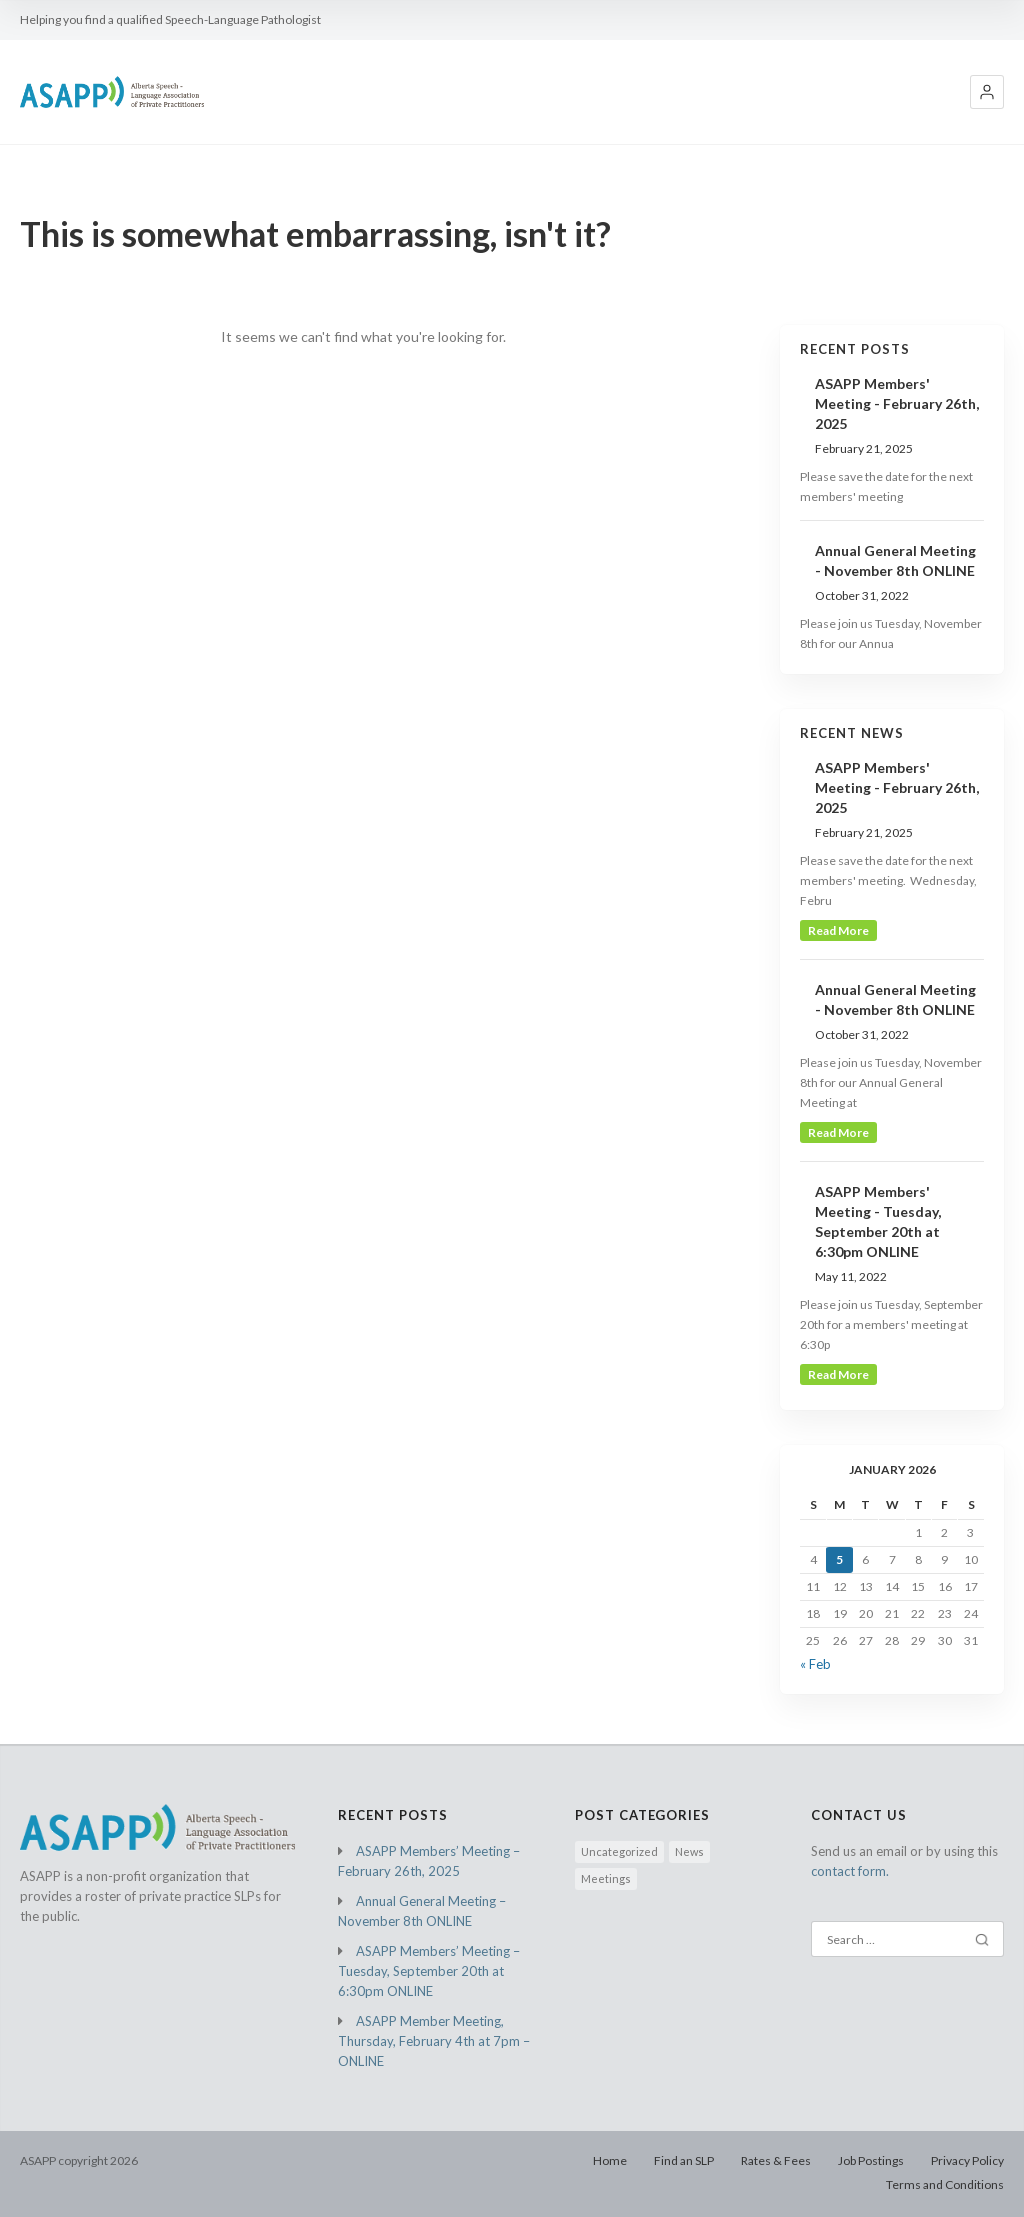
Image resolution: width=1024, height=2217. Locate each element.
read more (838, 930)
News (689, 1851)
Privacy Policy (967, 2160)
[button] (987, 92)
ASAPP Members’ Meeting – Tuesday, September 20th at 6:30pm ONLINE (429, 1971)
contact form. (850, 1871)
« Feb (815, 1664)
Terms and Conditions (945, 2184)
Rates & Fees (776, 2160)
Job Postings (871, 2160)
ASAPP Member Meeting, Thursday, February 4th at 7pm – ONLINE (434, 2041)
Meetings (606, 1878)
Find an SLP (684, 2160)
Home (610, 2160)
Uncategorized (619, 1851)
